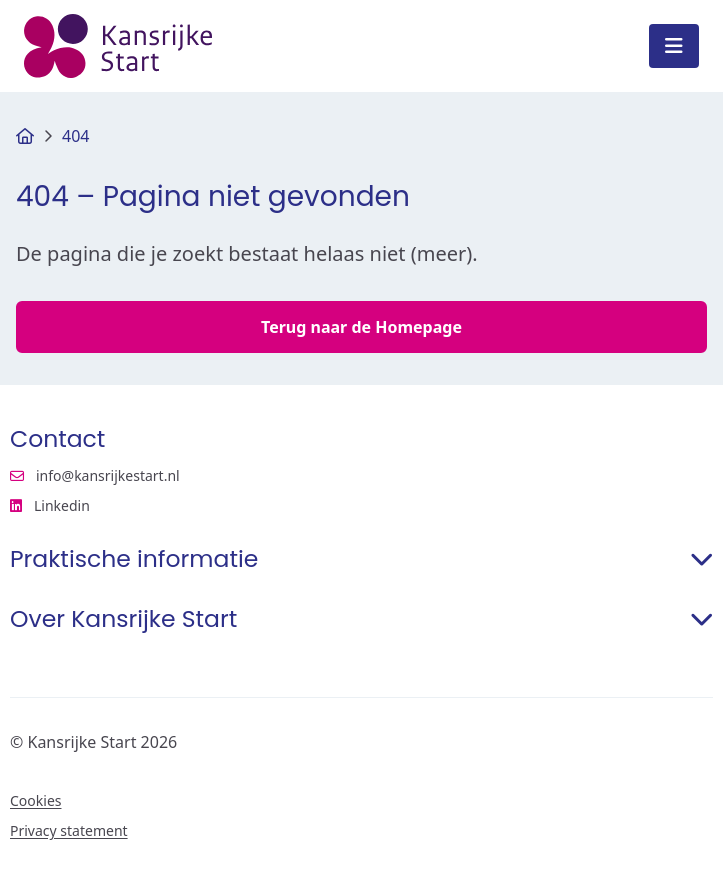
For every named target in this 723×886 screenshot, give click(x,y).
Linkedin (142, 506)
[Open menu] (674, 46)
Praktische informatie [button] (361, 559)
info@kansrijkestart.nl (95, 476)
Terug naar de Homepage (361, 327)
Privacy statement (69, 831)
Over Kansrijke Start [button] (361, 619)
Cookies (35, 801)
